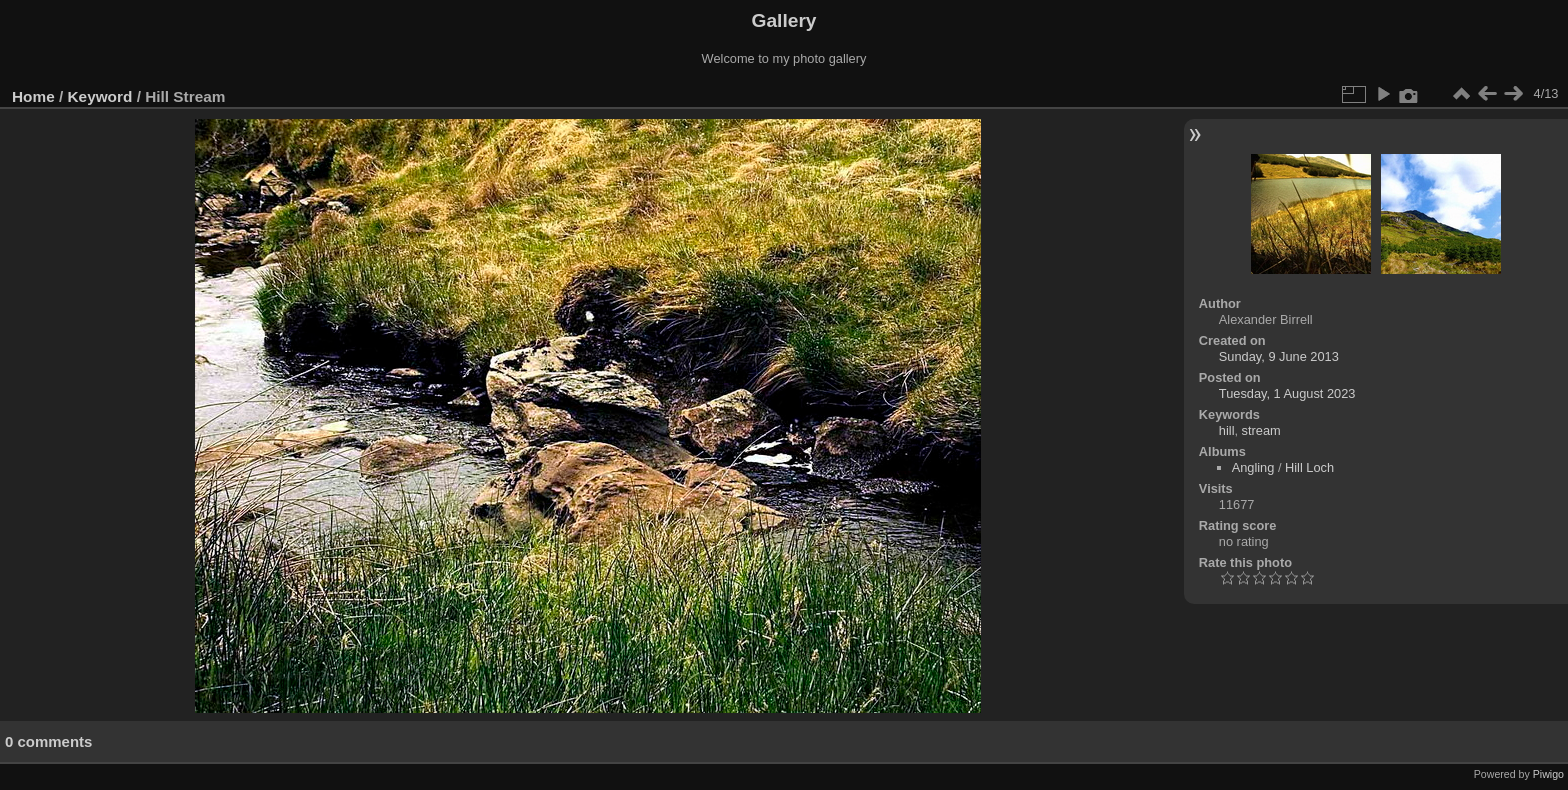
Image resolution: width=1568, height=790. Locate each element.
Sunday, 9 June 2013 (1279, 356)
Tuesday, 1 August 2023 (1287, 393)
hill (1227, 430)
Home (33, 96)
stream (1261, 430)
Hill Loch (1309, 467)
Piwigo (1548, 774)
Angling (1253, 467)
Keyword (100, 96)
